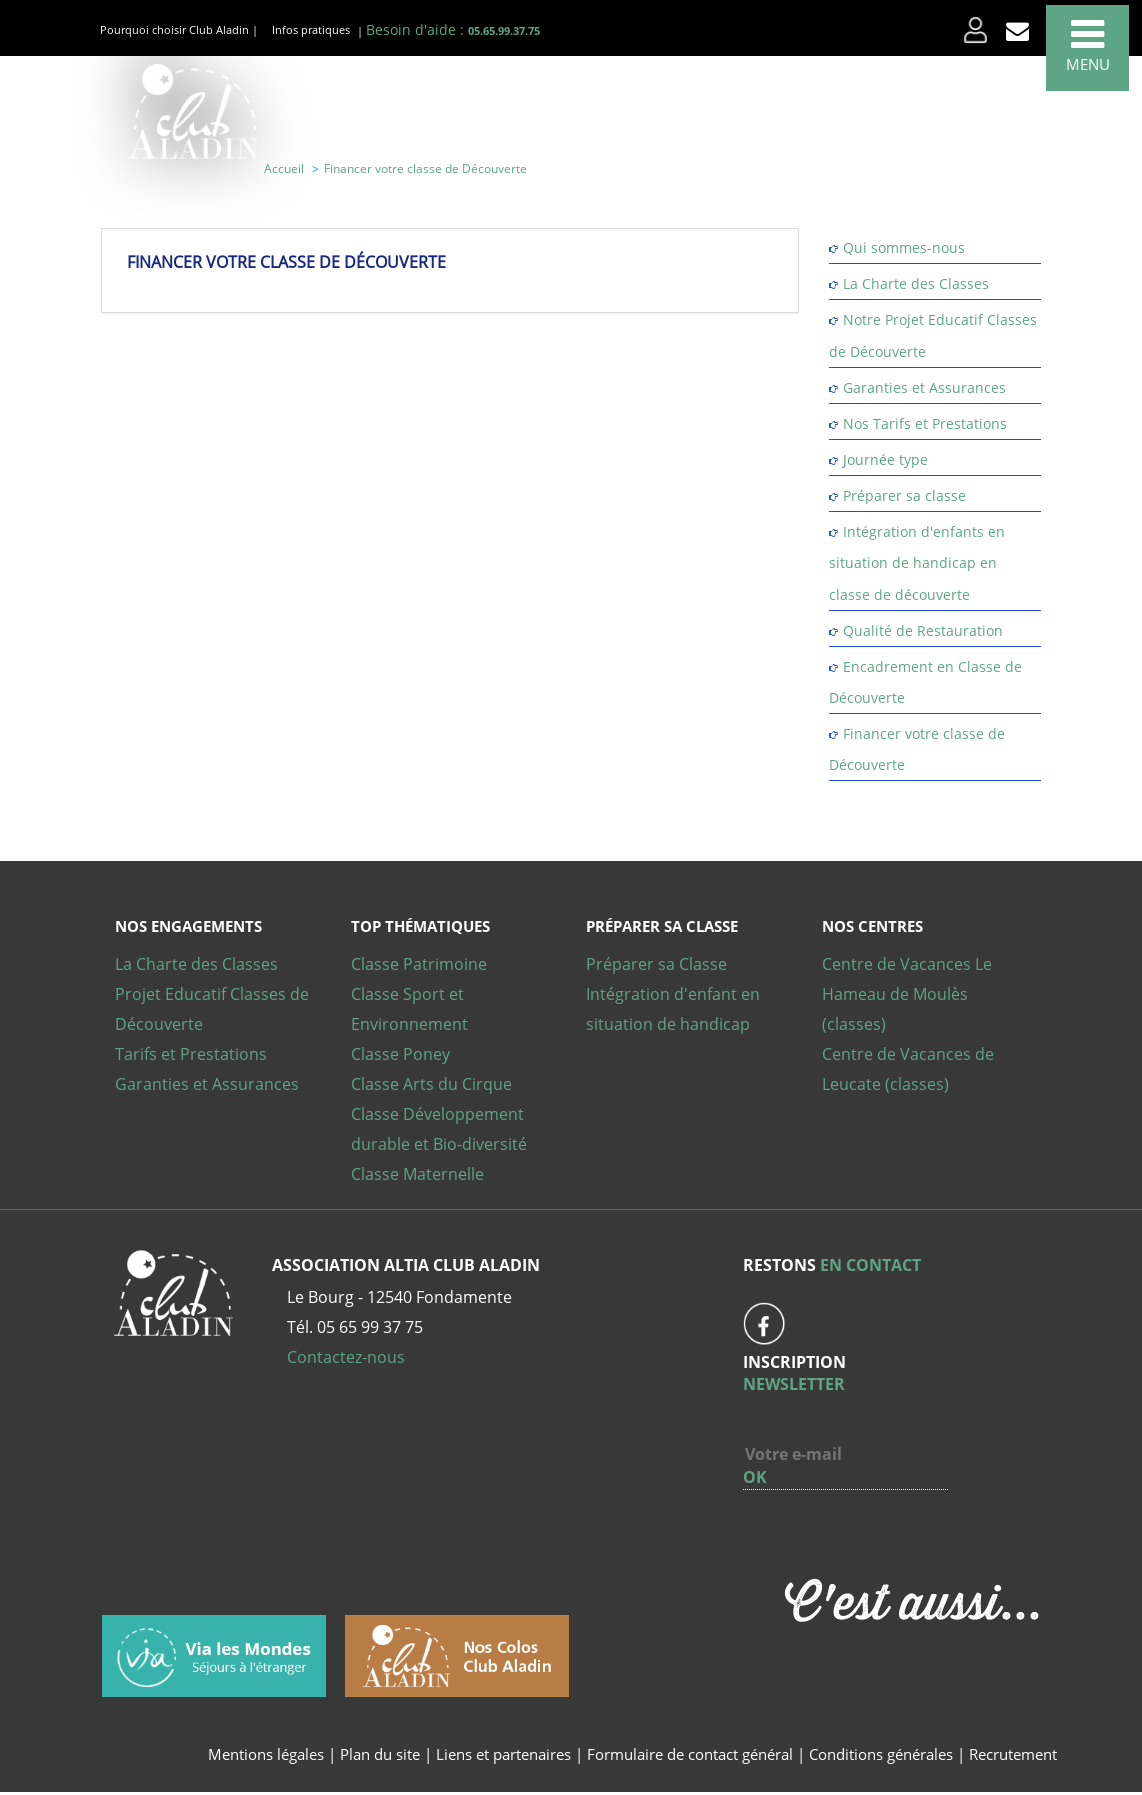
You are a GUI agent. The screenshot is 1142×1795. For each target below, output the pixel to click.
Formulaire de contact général (690, 1754)
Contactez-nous (346, 1357)
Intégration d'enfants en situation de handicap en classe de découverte (917, 562)
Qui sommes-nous (904, 247)
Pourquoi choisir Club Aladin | (179, 29)
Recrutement (1013, 1754)
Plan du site (380, 1754)
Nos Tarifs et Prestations (925, 423)
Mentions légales (266, 1754)
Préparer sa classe (904, 495)
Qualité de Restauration (923, 630)
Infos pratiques (311, 29)
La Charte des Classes (916, 283)
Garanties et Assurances (924, 387)
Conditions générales (881, 1754)
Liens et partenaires (505, 1754)
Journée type (885, 459)
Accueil (284, 168)
